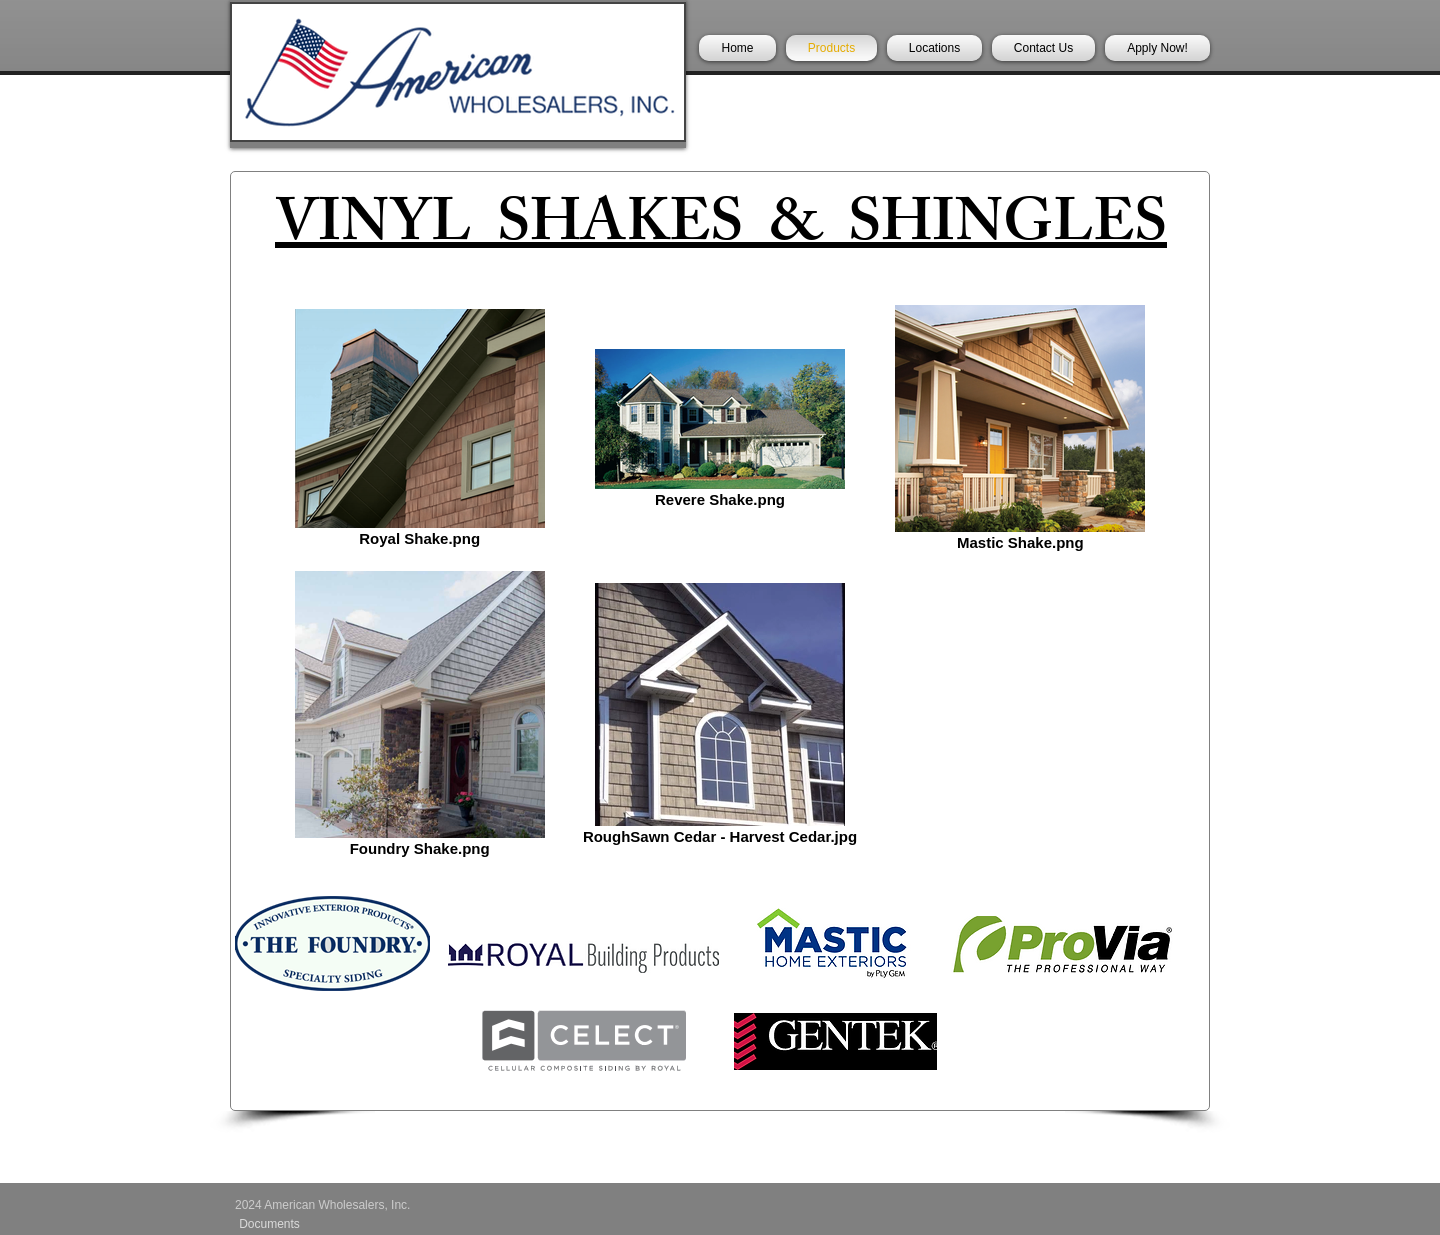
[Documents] (269, 1223)
